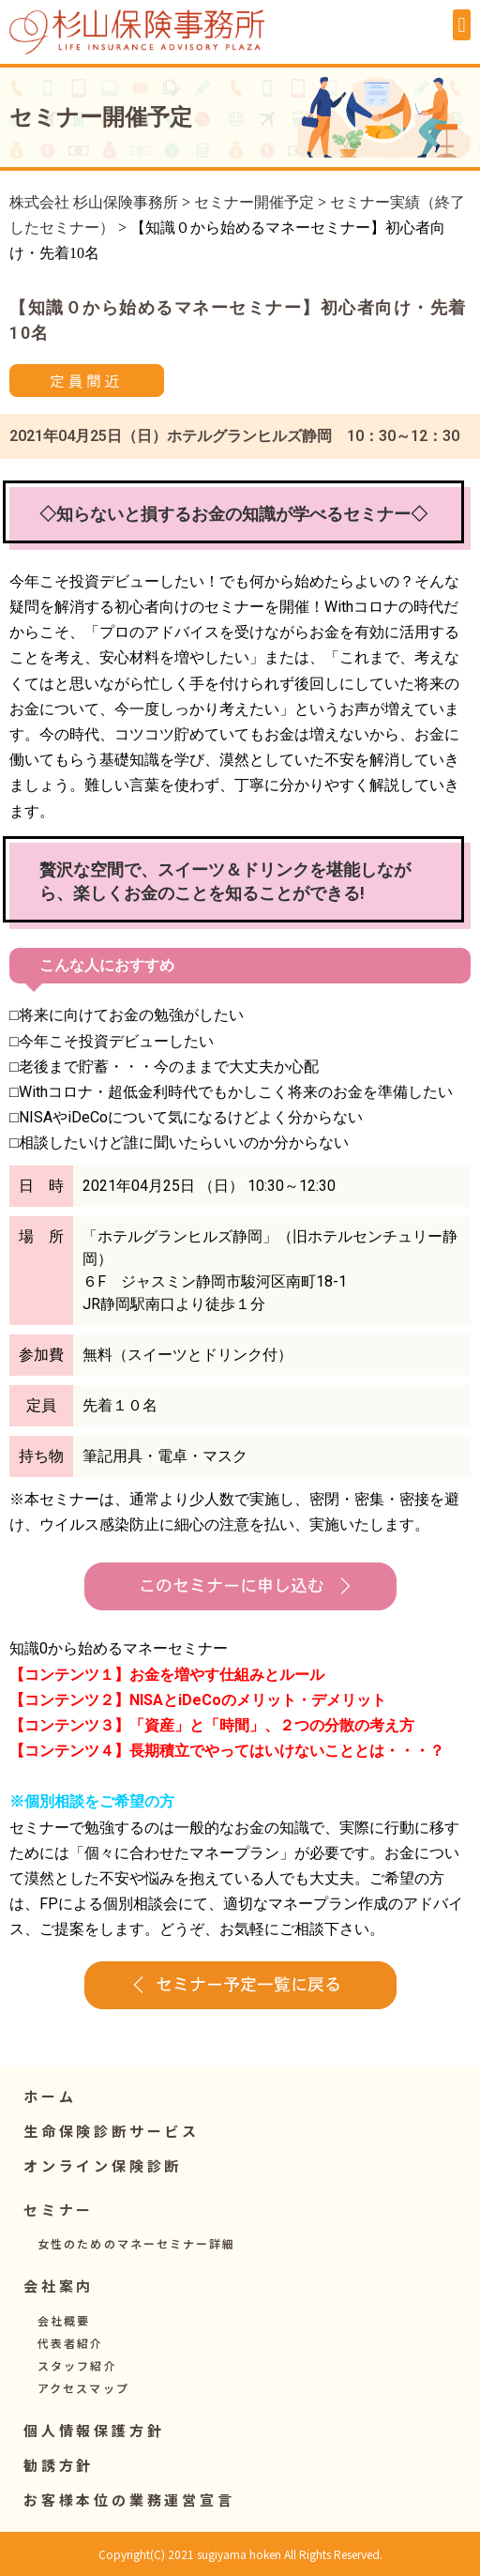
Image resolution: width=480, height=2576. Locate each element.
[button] (462, 24)
